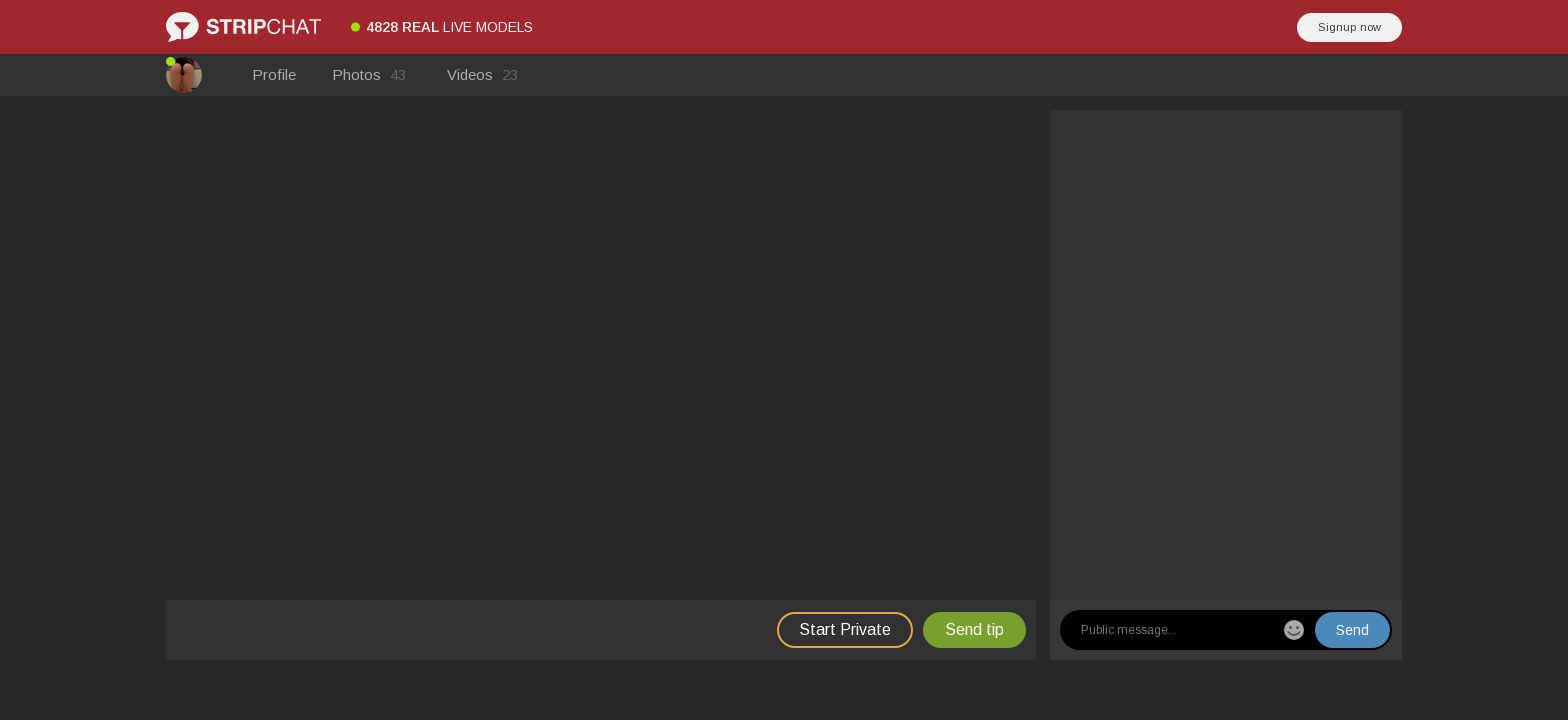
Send (1352, 630)
